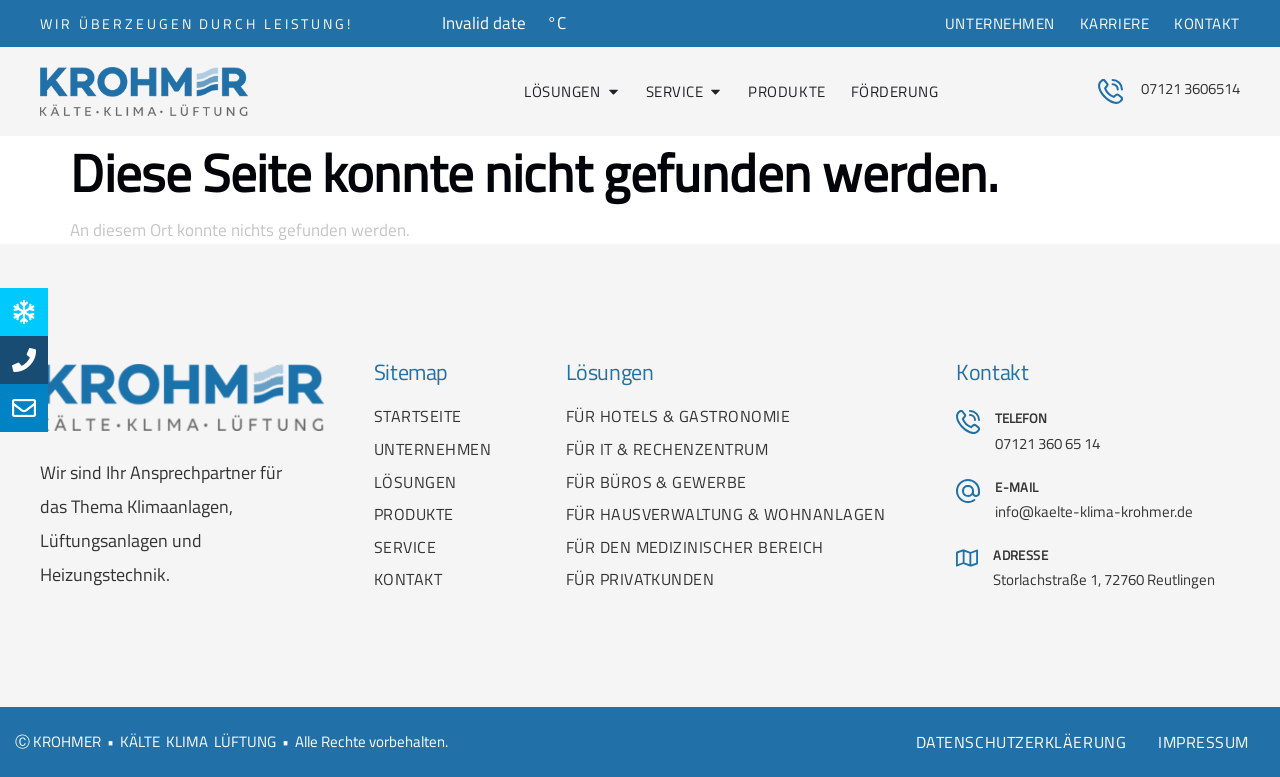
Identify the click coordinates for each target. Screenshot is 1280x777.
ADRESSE (1020, 555)
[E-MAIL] (968, 491)
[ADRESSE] (967, 558)
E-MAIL (1016, 487)
